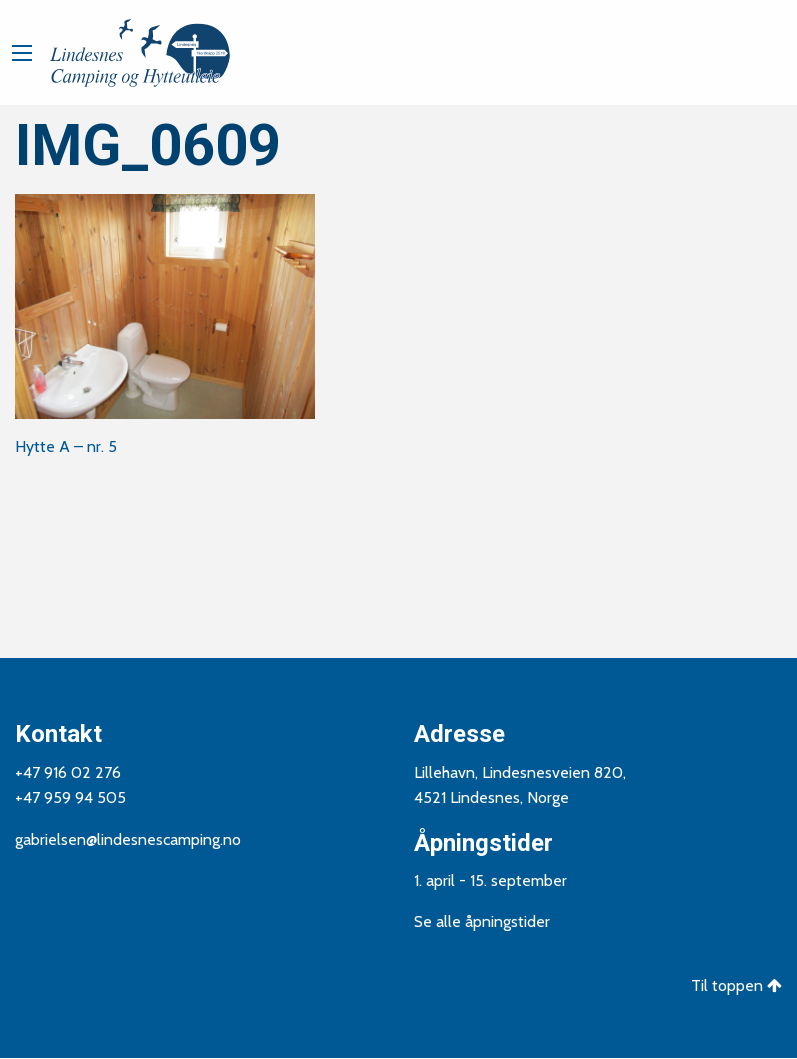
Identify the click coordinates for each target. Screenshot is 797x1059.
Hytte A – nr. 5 (66, 446)
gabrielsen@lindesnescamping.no (128, 839)
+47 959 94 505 (70, 797)
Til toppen (736, 985)
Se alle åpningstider (482, 921)
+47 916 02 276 (68, 772)
